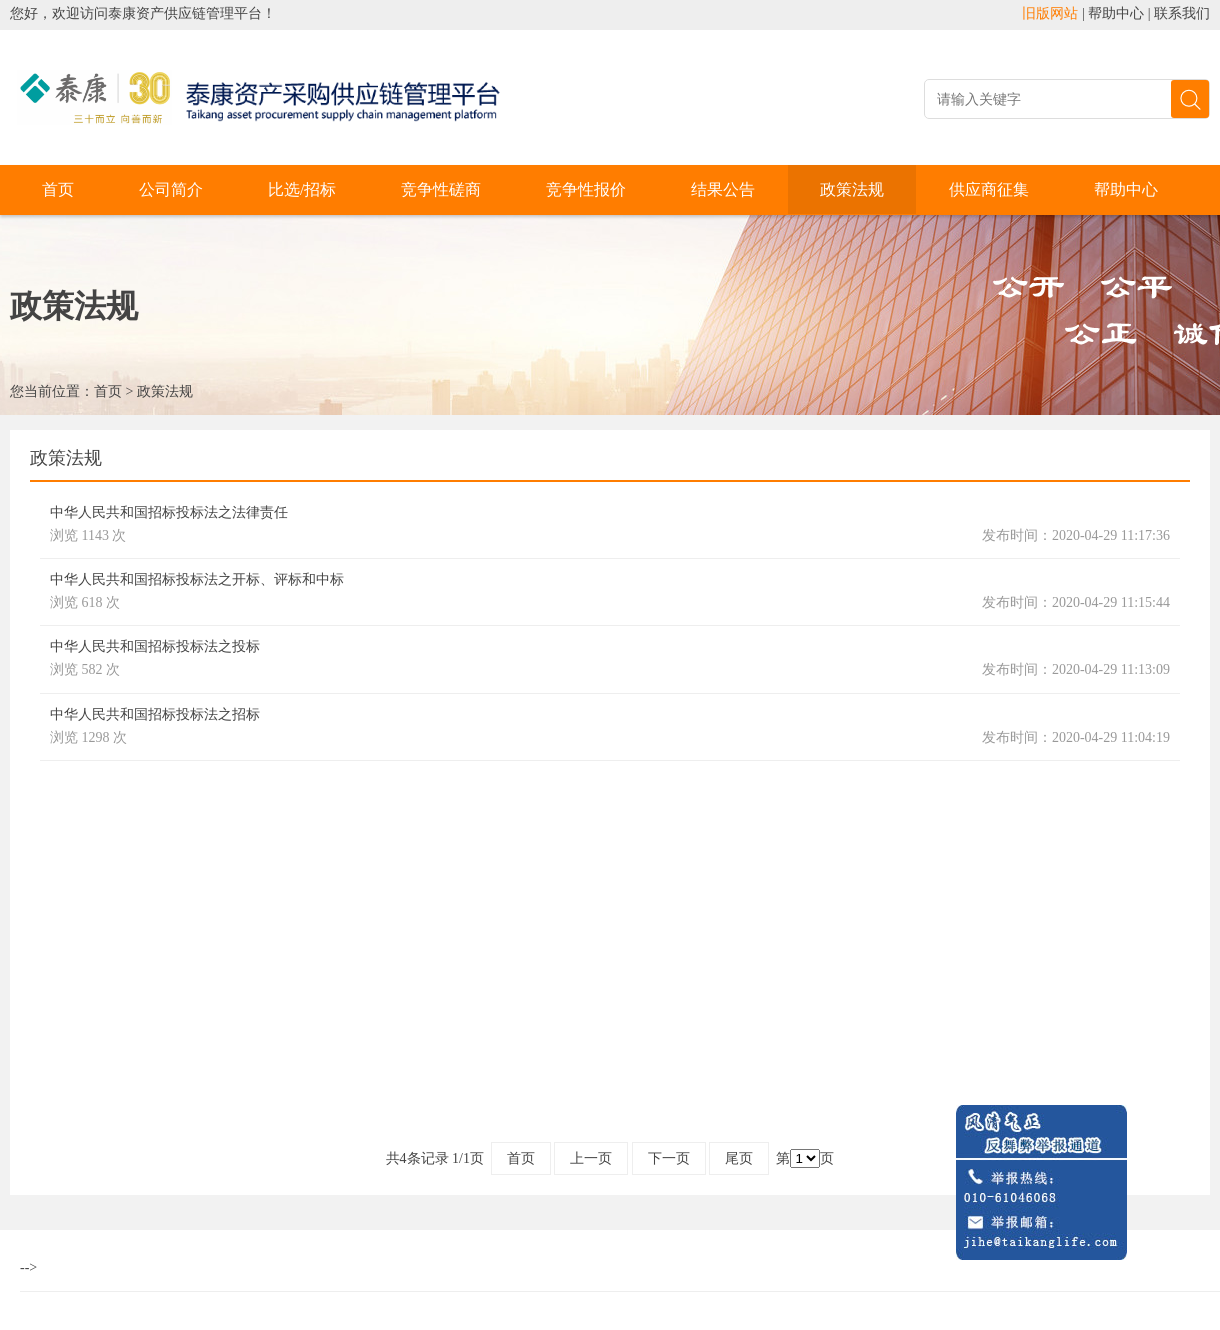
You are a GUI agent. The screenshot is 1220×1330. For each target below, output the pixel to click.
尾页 (739, 1158)
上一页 (591, 1158)
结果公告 (723, 189)
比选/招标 (302, 189)
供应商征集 (989, 189)
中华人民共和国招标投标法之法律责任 (169, 512)
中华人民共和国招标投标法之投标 (155, 646)
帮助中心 (1116, 13)
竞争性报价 (586, 189)
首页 (58, 189)
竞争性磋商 (441, 189)
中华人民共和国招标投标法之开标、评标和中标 (197, 579)
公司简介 (171, 189)
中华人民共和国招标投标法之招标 (155, 714)
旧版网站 (1050, 13)
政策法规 (852, 189)
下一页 (669, 1158)
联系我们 (1182, 13)
